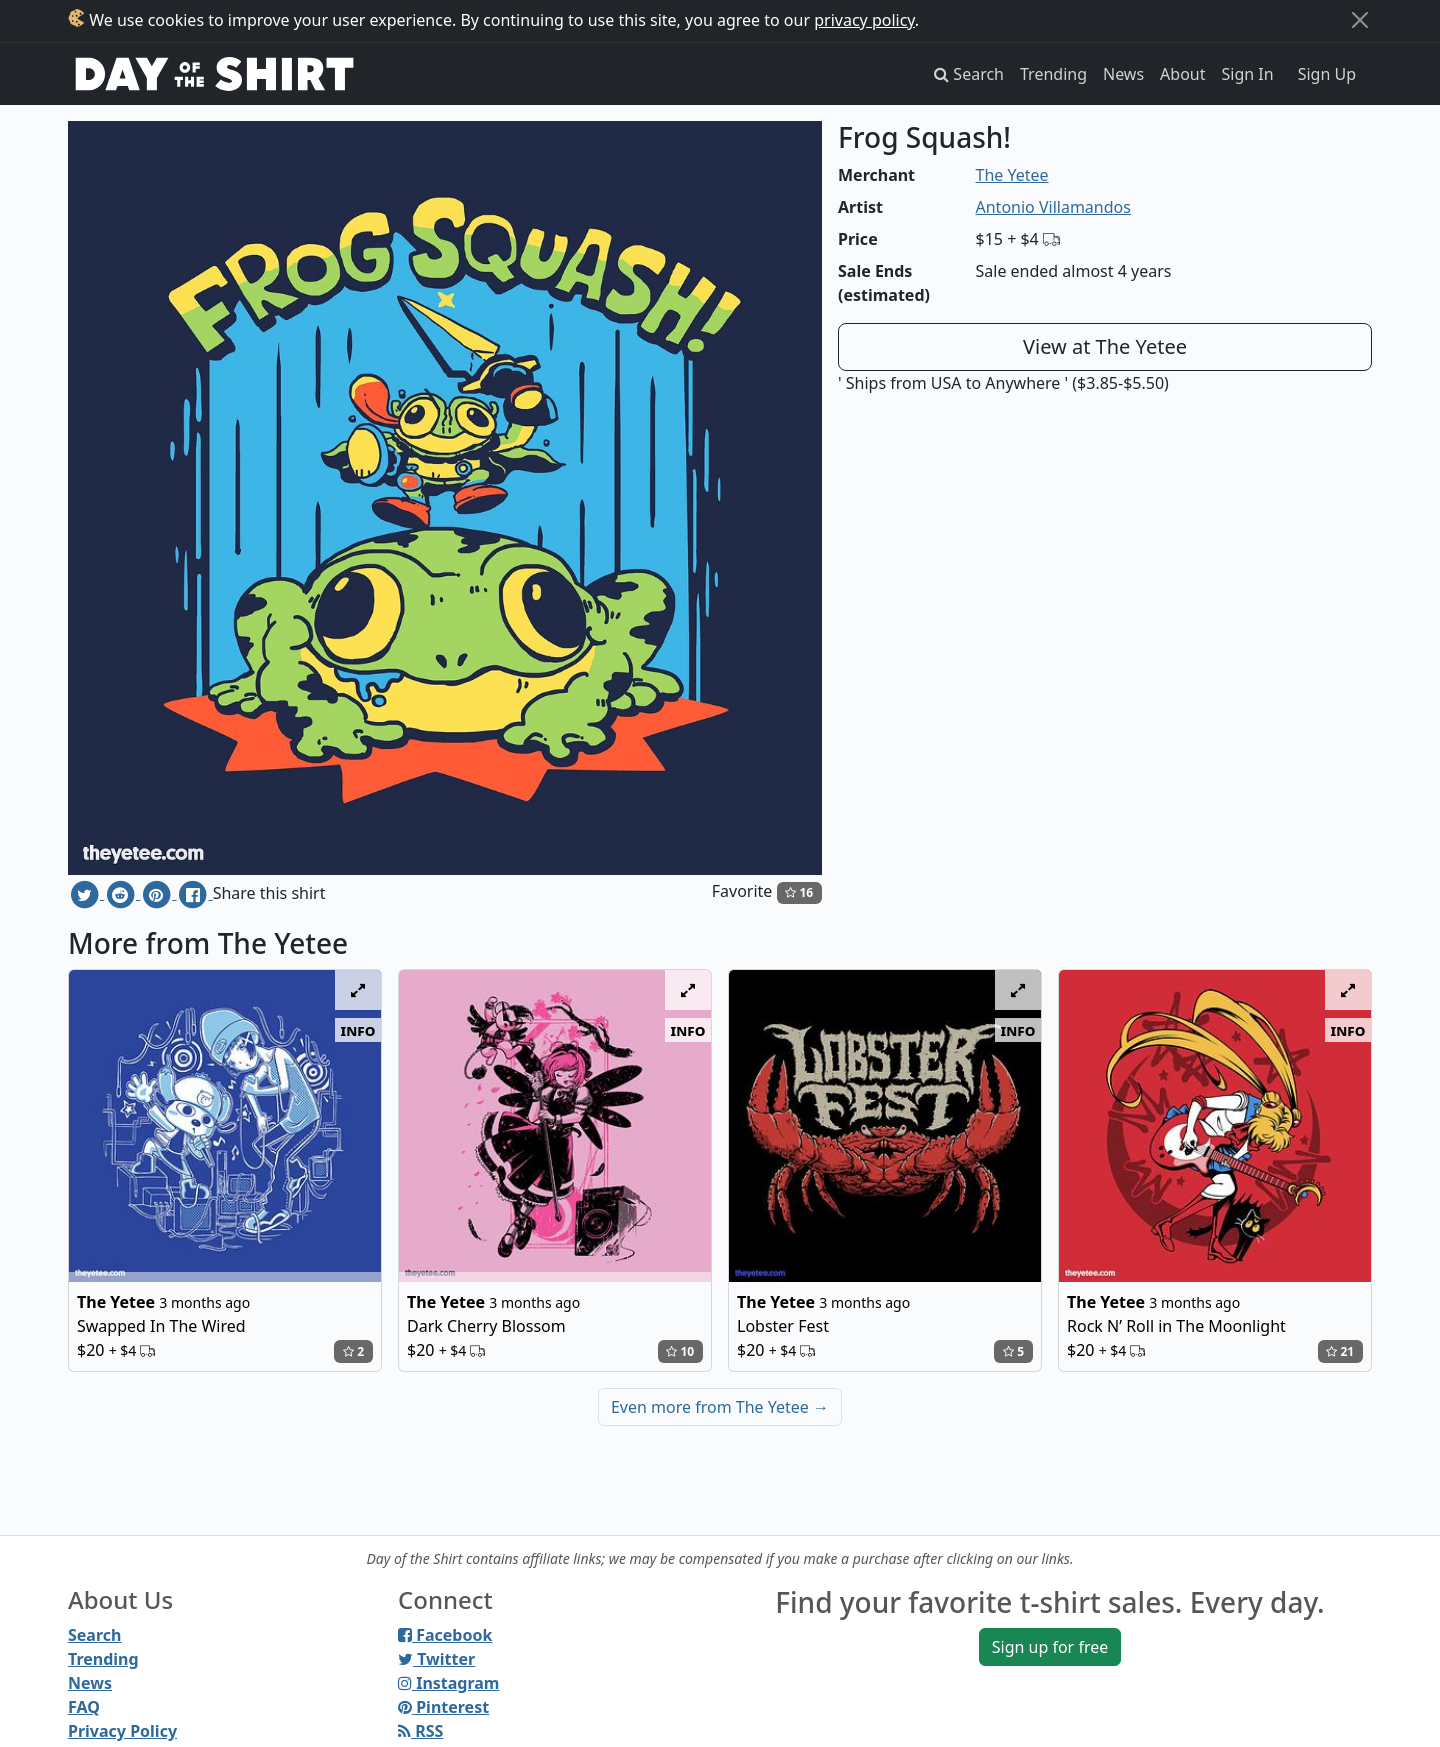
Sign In (1248, 74)
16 (799, 892)
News (1123, 74)
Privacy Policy (122, 1731)
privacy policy (864, 20)
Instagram (448, 1683)
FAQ (84, 1707)
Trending (1053, 74)
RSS (420, 1731)
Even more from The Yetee (720, 1407)
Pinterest (443, 1707)
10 (680, 1351)
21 (1340, 1351)
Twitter (436, 1659)
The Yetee (1012, 175)
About (1182, 74)
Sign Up (1327, 74)
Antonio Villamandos (1053, 207)
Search (94, 1635)
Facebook (445, 1635)
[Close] (1360, 20)
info (358, 1030)
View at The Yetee (1105, 346)
